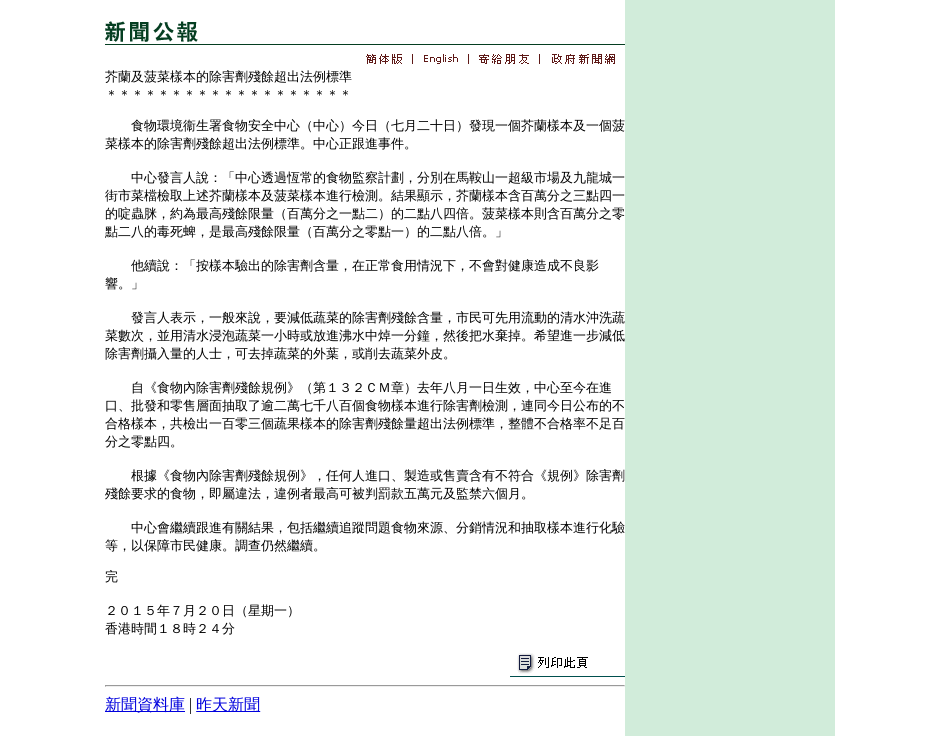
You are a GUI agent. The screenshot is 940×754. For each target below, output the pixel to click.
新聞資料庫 (145, 704)
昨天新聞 (228, 704)
